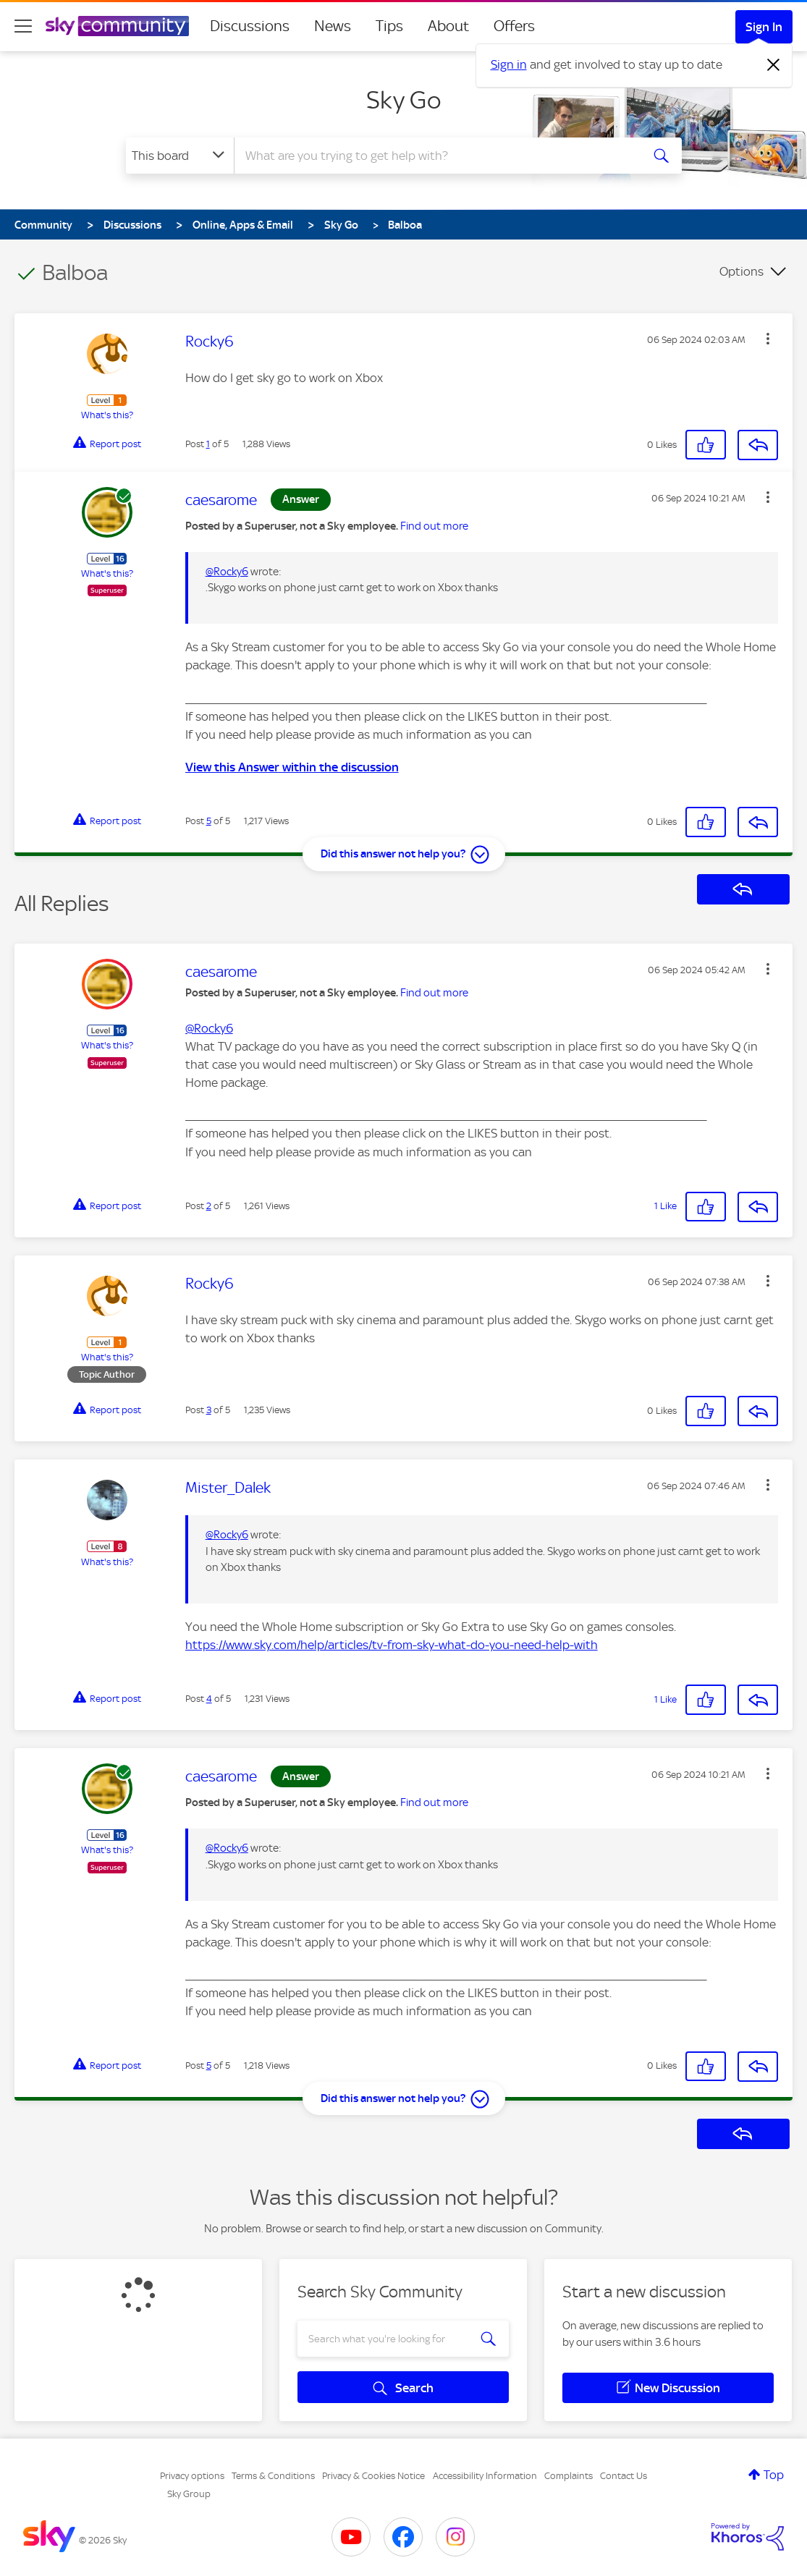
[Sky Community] (117, 26)
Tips (389, 26)
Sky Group (189, 2493)
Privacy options (192, 2475)
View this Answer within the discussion (292, 767)
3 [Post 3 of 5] (208, 1409)
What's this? (107, 415)
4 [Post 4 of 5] (209, 1698)
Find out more (434, 526)
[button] (768, 339)
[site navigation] (23, 26)
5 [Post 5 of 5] (208, 820)
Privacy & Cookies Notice (373, 2475)
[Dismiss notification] (773, 65)
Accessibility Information (485, 2475)
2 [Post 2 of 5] (208, 1205)
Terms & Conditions (273, 2475)
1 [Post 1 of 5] (208, 443)
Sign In (763, 27)
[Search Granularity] (180, 155)
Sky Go (403, 99)
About (448, 26)
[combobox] (436, 155)
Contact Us (623, 2475)
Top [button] (774, 2474)
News (332, 26)
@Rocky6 (227, 571)
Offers (514, 26)
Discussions (250, 26)
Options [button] (741, 271)
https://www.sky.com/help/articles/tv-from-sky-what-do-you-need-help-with (391, 1644)
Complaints (568, 2475)
